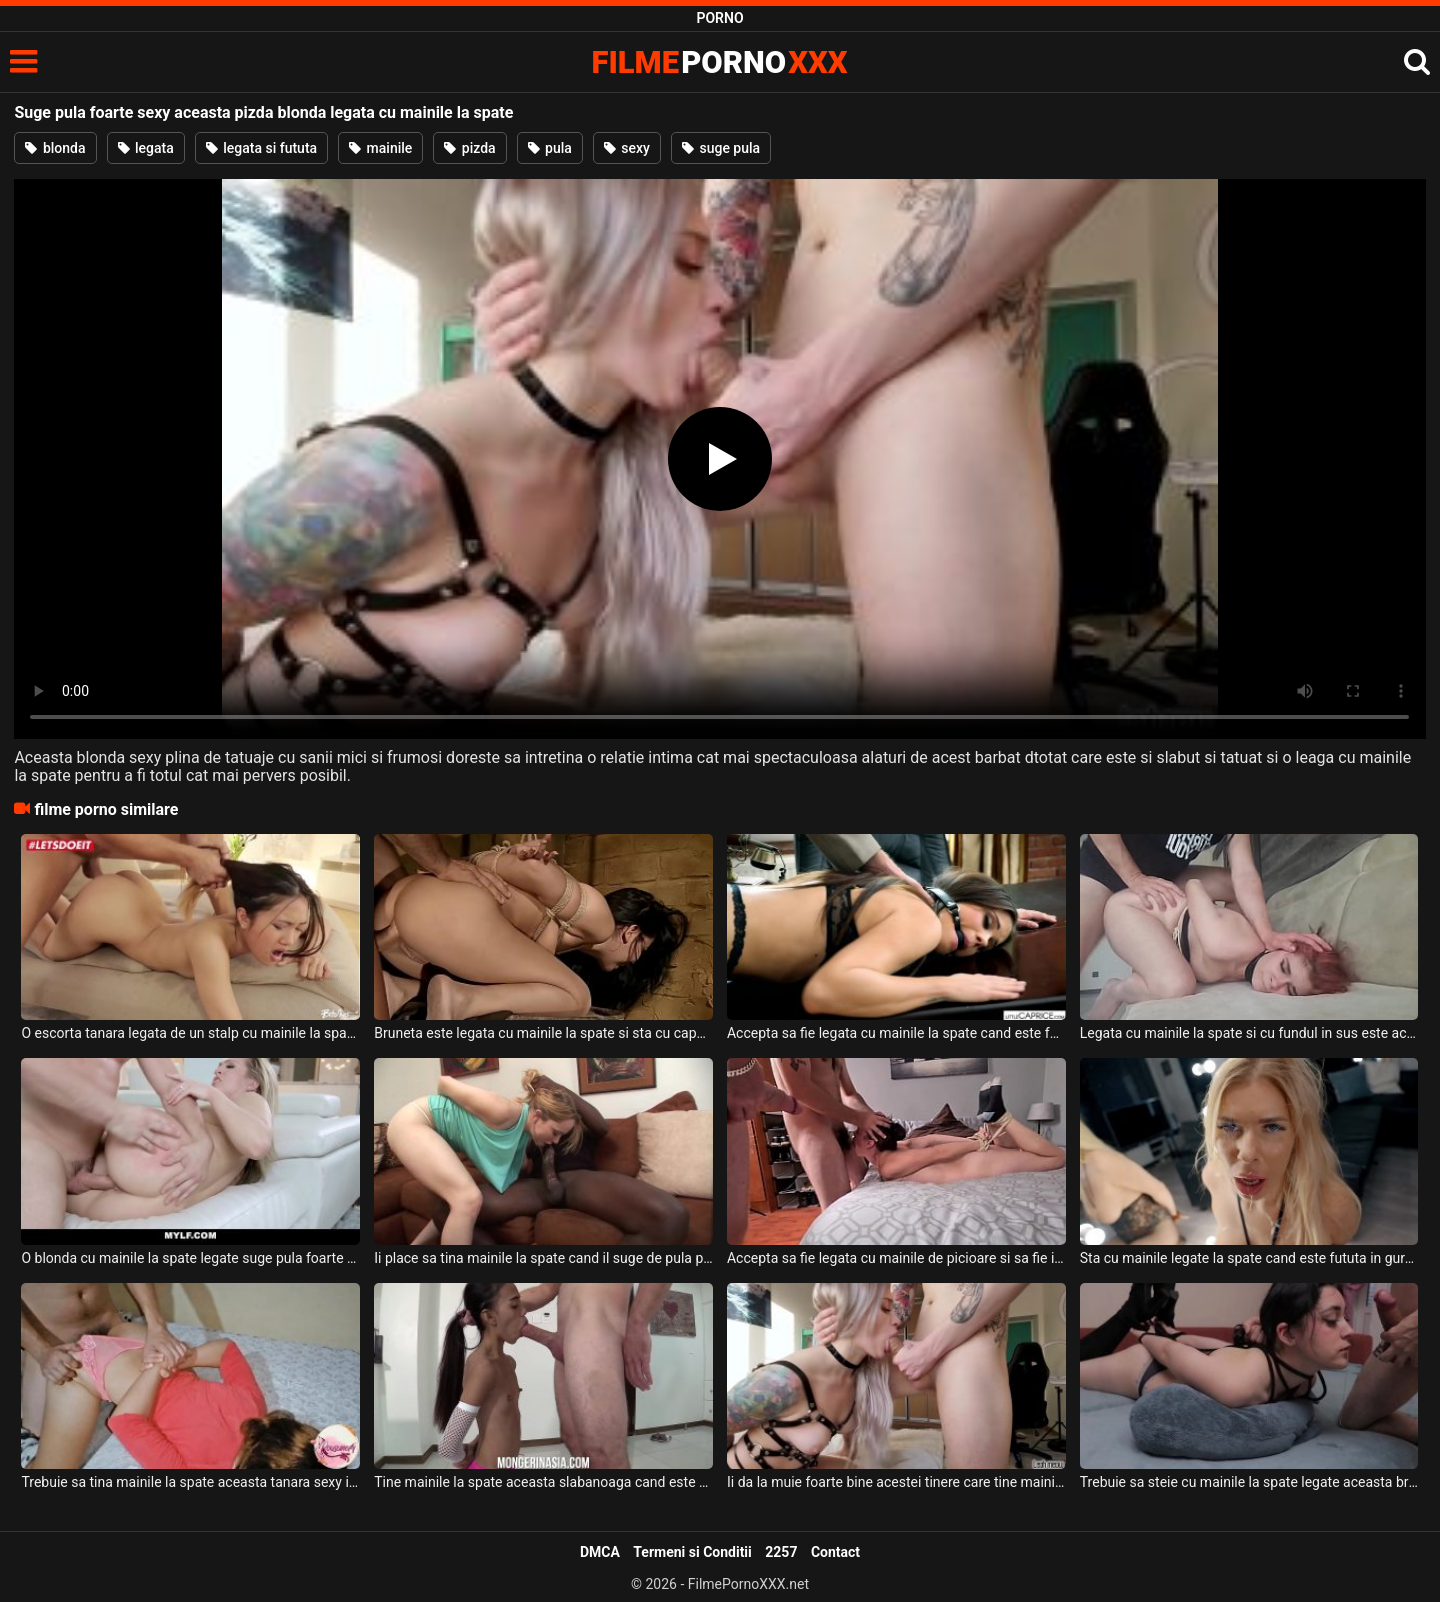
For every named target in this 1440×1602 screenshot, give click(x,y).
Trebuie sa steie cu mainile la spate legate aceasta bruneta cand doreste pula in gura (1249, 1482)
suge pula (721, 148)
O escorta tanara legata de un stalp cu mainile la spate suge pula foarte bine (190, 1033)
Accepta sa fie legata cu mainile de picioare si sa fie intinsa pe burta (896, 1258)
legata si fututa (261, 148)
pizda (469, 148)
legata (146, 148)
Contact (835, 1552)
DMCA (600, 1552)
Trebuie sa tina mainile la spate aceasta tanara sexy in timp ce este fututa (190, 1482)
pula (550, 148)
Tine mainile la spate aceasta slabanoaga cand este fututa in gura (543, 1482)
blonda (55, 148)
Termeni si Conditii (692, 1552)
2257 (781, 1552)
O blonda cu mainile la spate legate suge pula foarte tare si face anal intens (190, 1258)
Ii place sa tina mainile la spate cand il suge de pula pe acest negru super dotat (543, 1258)
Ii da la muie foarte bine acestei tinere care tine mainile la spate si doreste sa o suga (896, 1482)
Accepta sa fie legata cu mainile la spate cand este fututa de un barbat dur (896, 1033)
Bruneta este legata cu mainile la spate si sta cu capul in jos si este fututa (543, 1033)
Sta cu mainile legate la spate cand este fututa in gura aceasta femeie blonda (1249, 1258)
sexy (627, 148)
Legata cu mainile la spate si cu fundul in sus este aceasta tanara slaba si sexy (1249, 1033)
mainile (380, 148)
